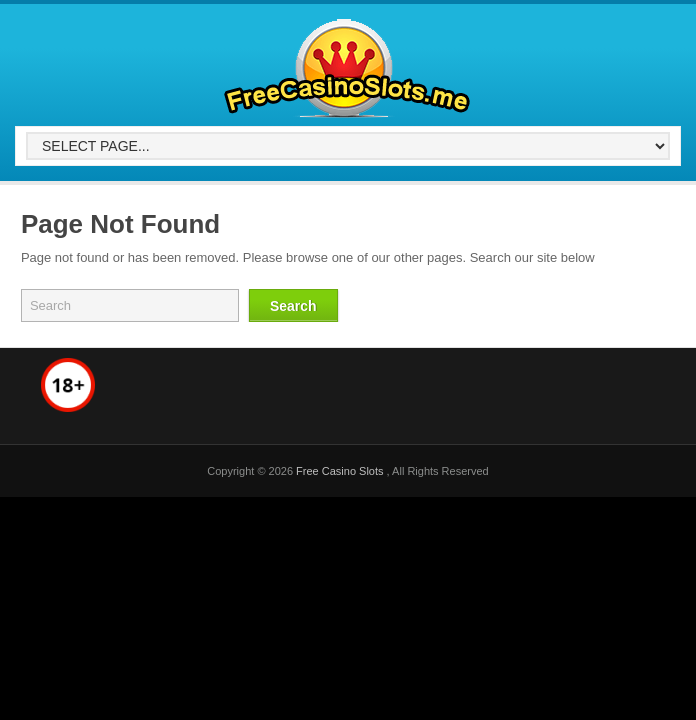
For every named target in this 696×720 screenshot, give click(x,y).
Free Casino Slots (341, 471)
